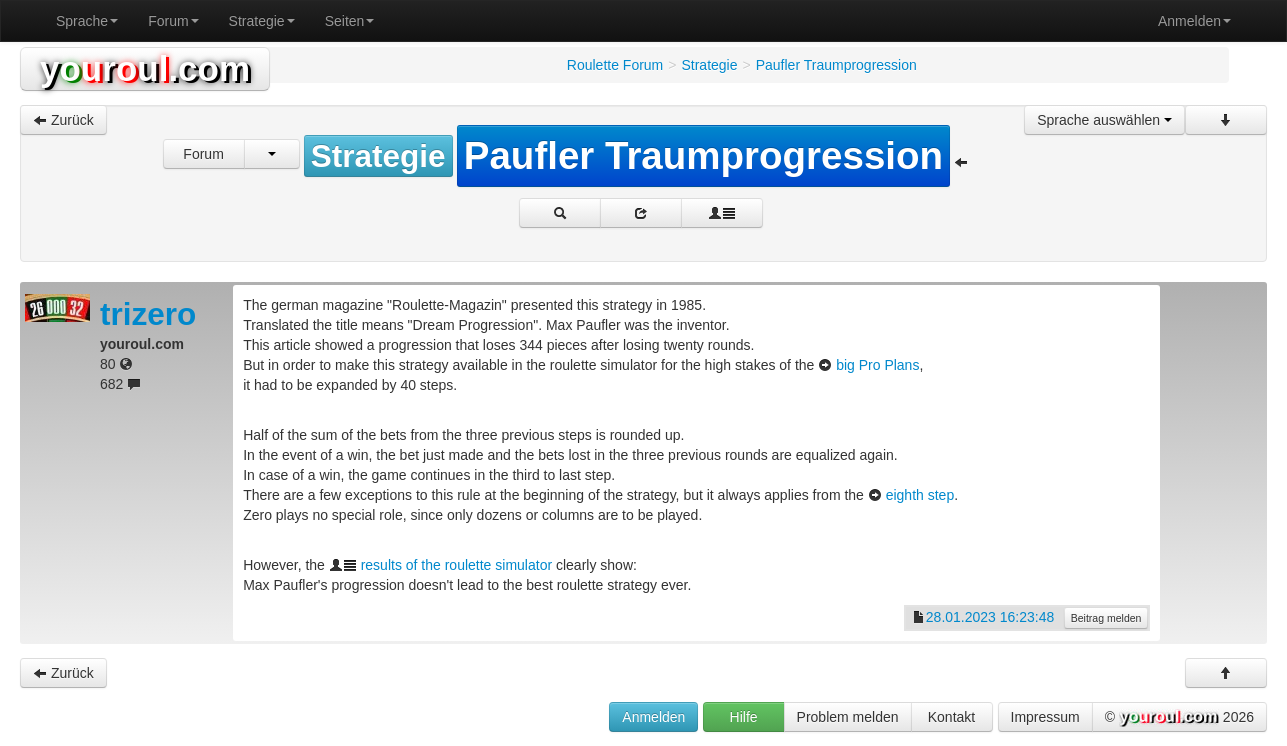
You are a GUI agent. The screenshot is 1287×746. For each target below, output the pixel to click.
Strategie (262, 21)
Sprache (87, 21)
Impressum (1045, 717)
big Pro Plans (877, 365)
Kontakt (951, 717)
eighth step (920, 495)
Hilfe (744, 717)
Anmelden (1194, 21)
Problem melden (848, 717)
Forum (173, 21)
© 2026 (1179, 718)
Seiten (350, 21)
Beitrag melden (1106, 618)
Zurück (63, 120)
